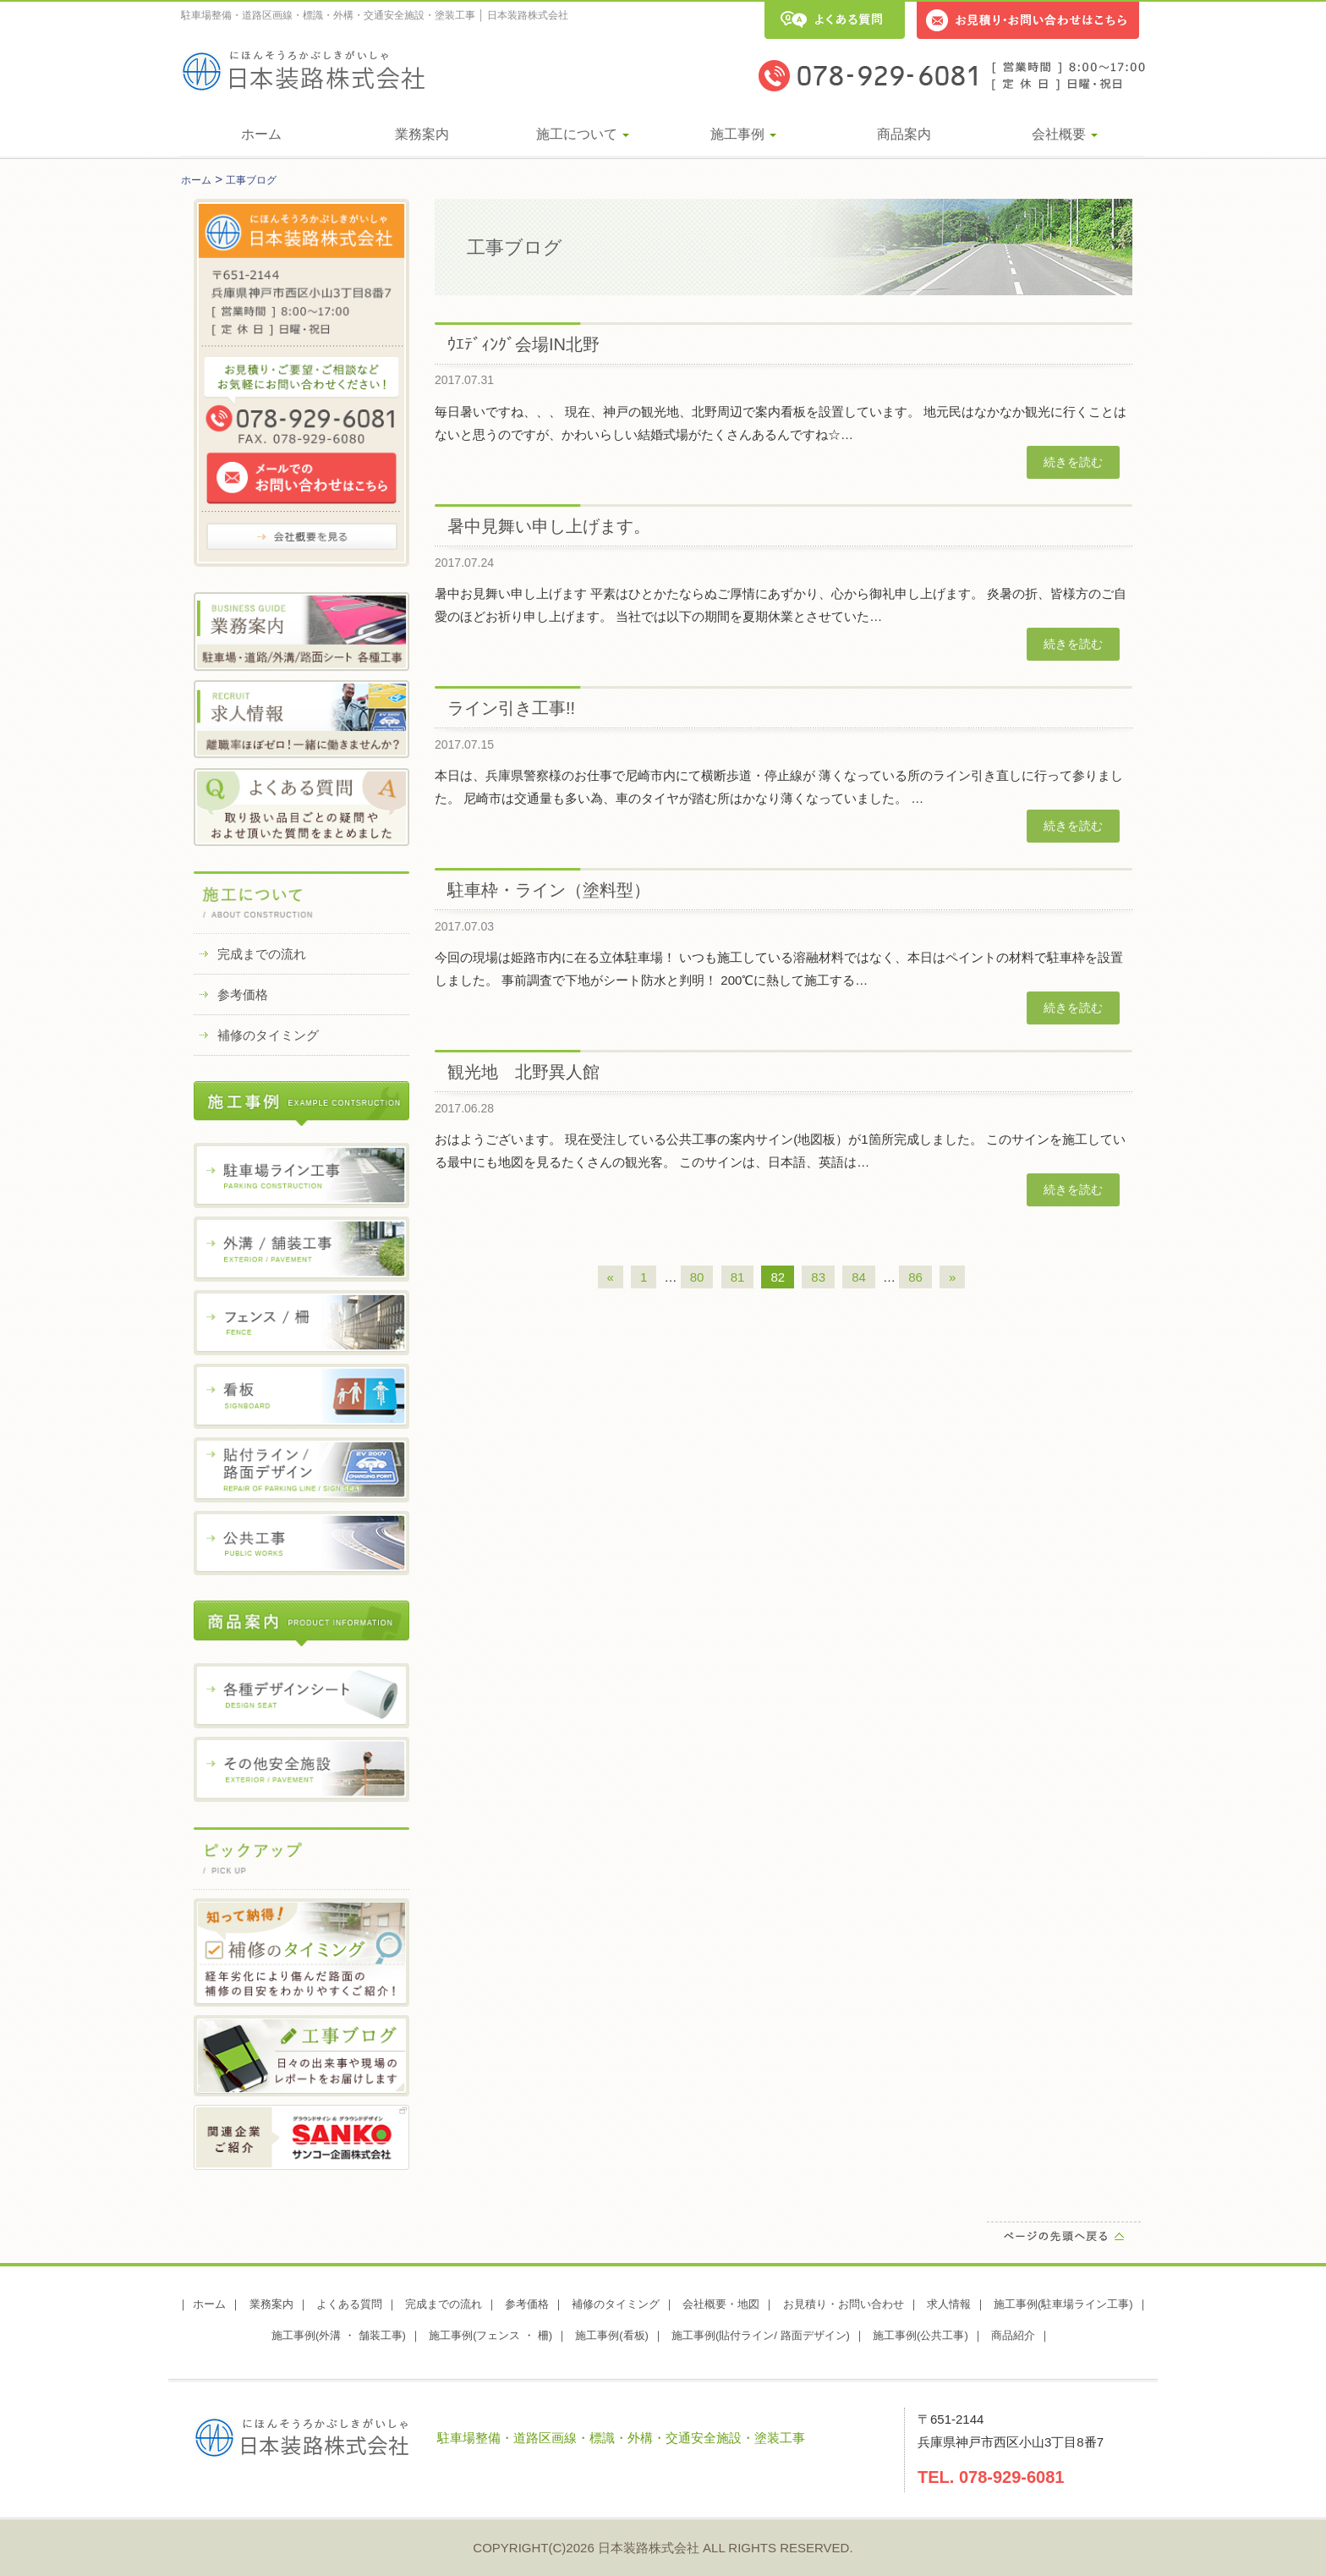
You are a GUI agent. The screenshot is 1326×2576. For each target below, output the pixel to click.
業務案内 (422, 134)
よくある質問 (349, 2304)
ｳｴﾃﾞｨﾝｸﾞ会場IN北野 (523, 344)
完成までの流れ (261, 954)
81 (738, 1277)
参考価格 (242, 994)
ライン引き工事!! (511, 708)
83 (818, 1277)
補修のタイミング (268, 1035)
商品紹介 (1013, 2335)
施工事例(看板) (612, 2335)
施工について (582, 134)
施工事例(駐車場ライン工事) (1063, 2304)
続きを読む (1073, 462)
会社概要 (1065, 134)
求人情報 (949, 2304)
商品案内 (904, 134)
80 (697, 1277)
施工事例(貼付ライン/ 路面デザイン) (760, 2335)
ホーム (261, 134)
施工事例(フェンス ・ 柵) (490, 2335)
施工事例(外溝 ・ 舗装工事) (338, 2335)
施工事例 (743, 134)
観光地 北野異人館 (523, 1072)
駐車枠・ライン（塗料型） (548, 890)
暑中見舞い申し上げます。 (548, 526)
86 (915, 1277)
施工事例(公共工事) (920, 2335)
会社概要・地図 (720, 2304)
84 (859, 1277)
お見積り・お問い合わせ (843, 2304)
